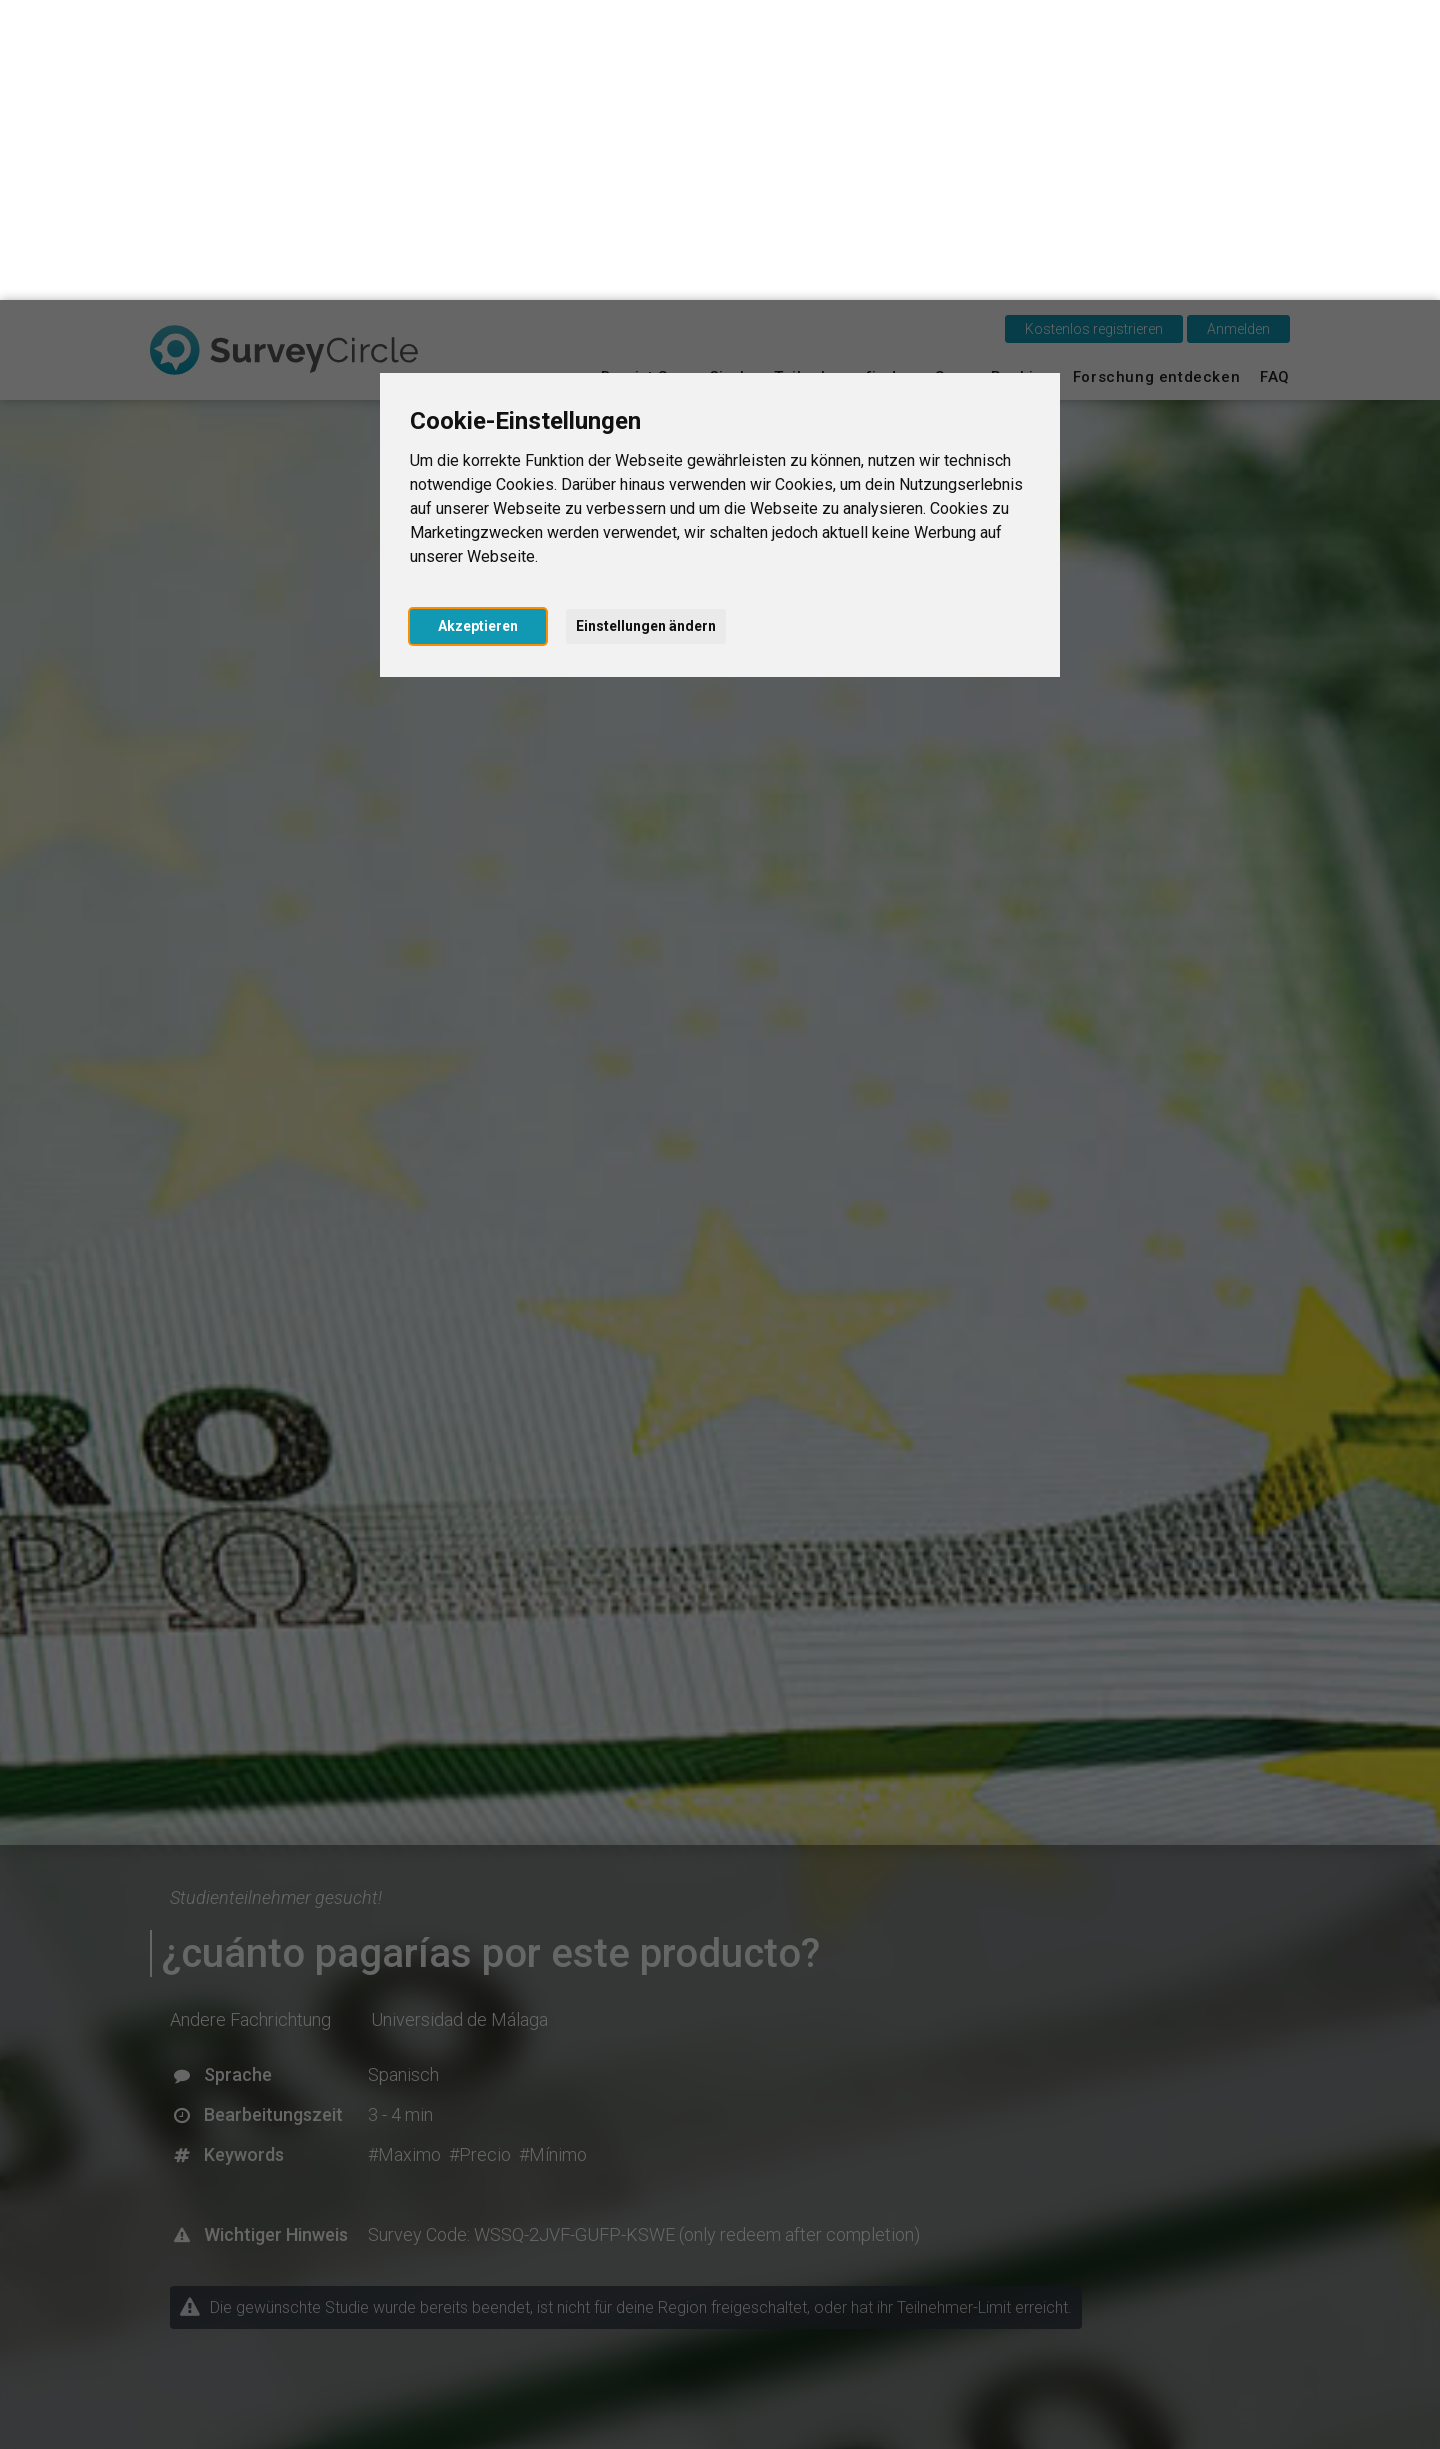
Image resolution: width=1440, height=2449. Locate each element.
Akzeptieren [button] (478, 326)
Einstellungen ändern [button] (646, 326)
